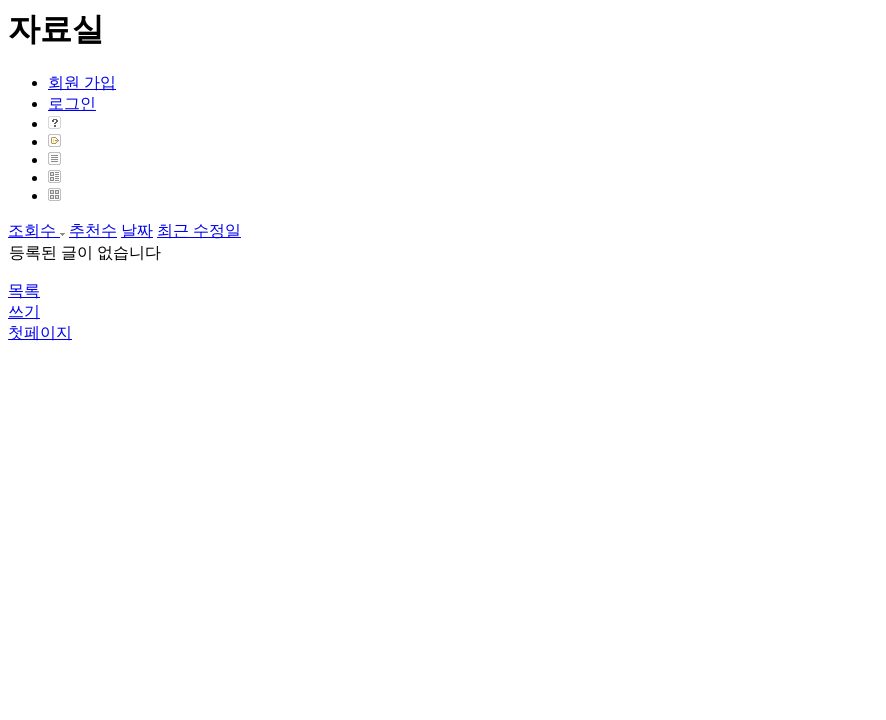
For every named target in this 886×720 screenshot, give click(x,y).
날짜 (137, 230)
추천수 (93, 230)
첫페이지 (40, 332)
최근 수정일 (199, 230)
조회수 (36, 230)
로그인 (72, 103)
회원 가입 (82, 82)
